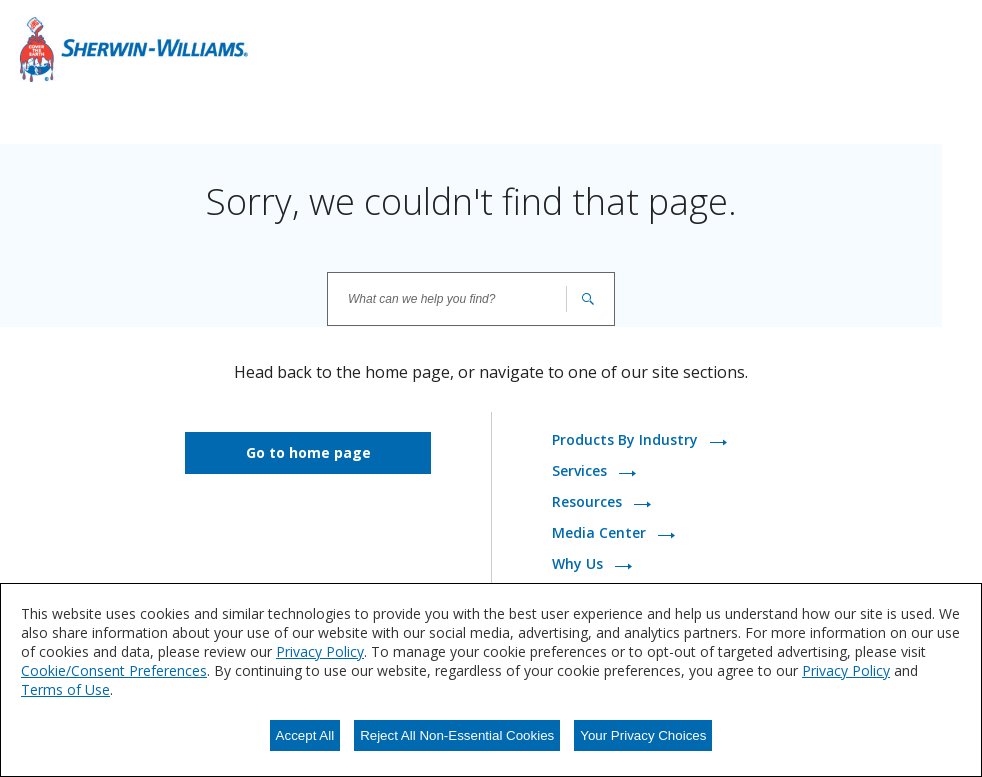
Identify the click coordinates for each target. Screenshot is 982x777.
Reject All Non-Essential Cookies (457, 735)
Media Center (601, 533)
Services (581, 471)
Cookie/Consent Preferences (114, 670)
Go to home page (308, 452)
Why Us (579, 564)
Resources (589, 502)
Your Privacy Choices (643, 735)
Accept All (305, 735)
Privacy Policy (320, 651)
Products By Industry (627, 440)
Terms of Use (65, 689)
